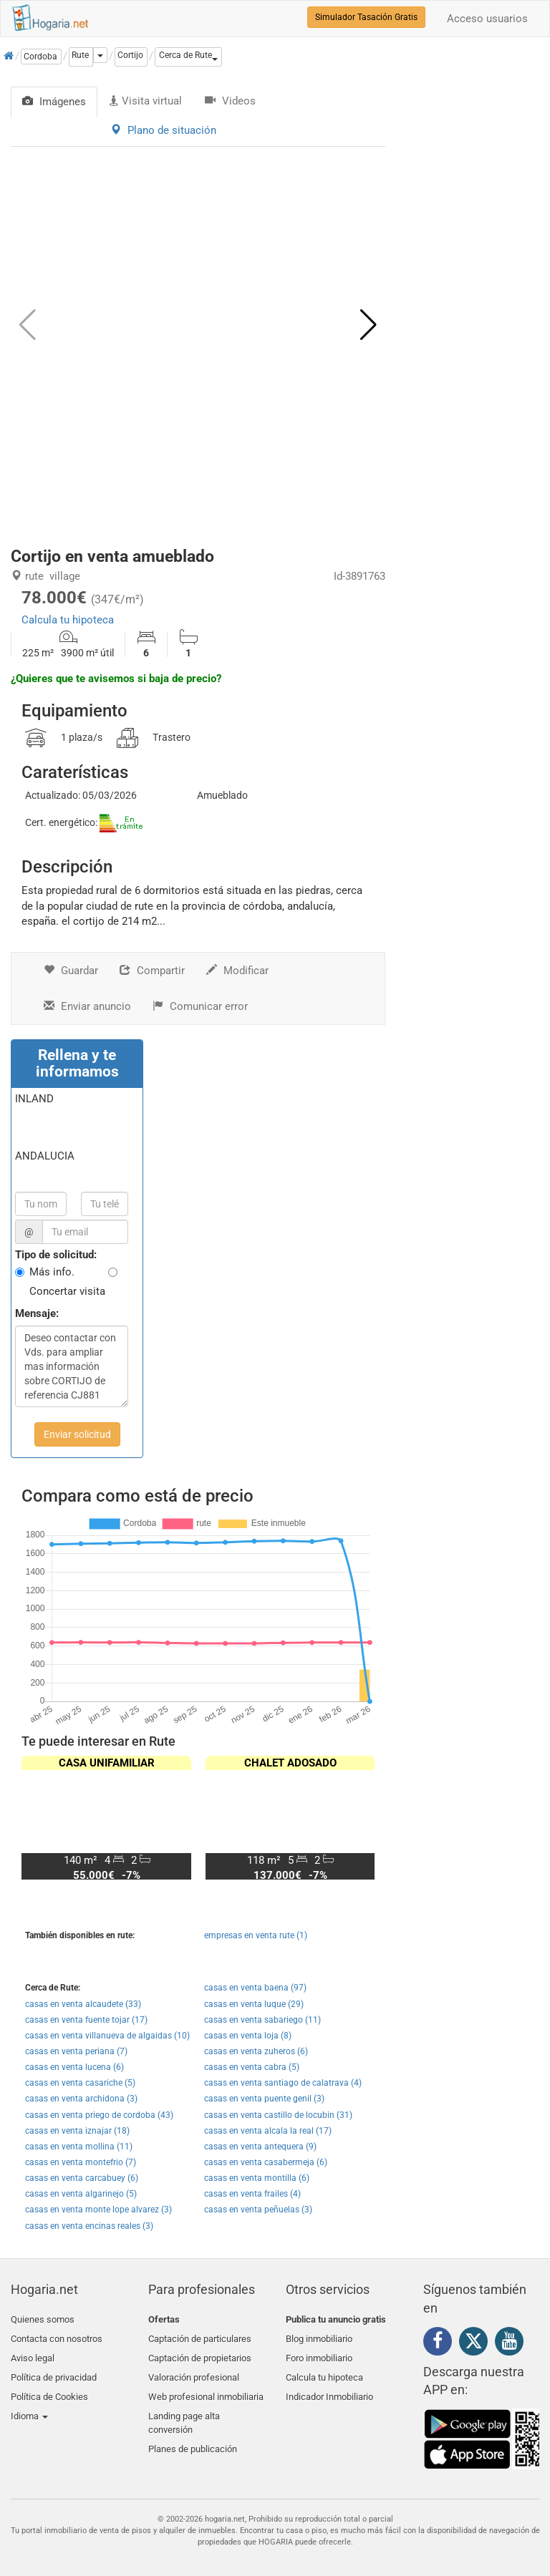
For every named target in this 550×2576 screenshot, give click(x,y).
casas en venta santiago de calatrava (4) (283, 2083)
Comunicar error (200, 1006)
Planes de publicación (192, 2434)
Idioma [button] (29, 2403)
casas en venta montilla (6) (256, 2178)
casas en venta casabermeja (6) (265, 2162)
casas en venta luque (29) (254, 2004)
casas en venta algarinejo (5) (81, 2194)
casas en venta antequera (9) (260, 2147)
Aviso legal (32, 2353)
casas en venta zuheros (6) (256, 2051)
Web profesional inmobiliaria (206, 2386)
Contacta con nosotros (56, 2335)
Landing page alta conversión (184, 2410)
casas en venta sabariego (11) (262, 2020)
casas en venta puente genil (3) (264, 2099)
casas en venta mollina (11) (78, 2147)
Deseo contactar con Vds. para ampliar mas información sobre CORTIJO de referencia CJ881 (71, 1366)
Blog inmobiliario (319, 2335)
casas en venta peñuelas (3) (258, 2210)
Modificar (237, 970)
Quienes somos (42, 2319)
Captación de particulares (199, 2335)
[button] (188, 57)
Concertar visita (67, 1291)
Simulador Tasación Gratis (366, 17)
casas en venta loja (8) (247, 2036)
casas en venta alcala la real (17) (268, 2131)
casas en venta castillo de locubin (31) (278, 2115)
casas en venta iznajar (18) (77, 2131)
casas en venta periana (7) (76, 2051)
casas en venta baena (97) (255, 1988)
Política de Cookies (49, 2386)
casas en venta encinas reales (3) (89, 2226)
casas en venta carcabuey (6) (81, 2178)
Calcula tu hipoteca (67, 619)
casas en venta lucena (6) (74, 2067)
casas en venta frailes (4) (252, 2194)
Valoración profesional (193, 2370)
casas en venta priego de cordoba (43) (99, 2115)
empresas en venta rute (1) (255, 1935)
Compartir (152, 970)
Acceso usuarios (487, 18)
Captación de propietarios (199, 2353)
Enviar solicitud (77, 1434)
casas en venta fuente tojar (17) (86, 2020)
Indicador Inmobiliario (329, 2386)
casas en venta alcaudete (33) (83, 2004)
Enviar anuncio (87, 1006)
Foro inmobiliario (319, 2353)
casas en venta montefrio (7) (80, 2162)
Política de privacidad (54, 2370)
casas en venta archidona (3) (81, 2099)
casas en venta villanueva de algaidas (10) (107, 2036)
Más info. (51, 1271)
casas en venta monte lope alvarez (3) (98, 2210)
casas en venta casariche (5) (80, 2083)
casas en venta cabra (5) (251, 2067)
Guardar (71, 970)
